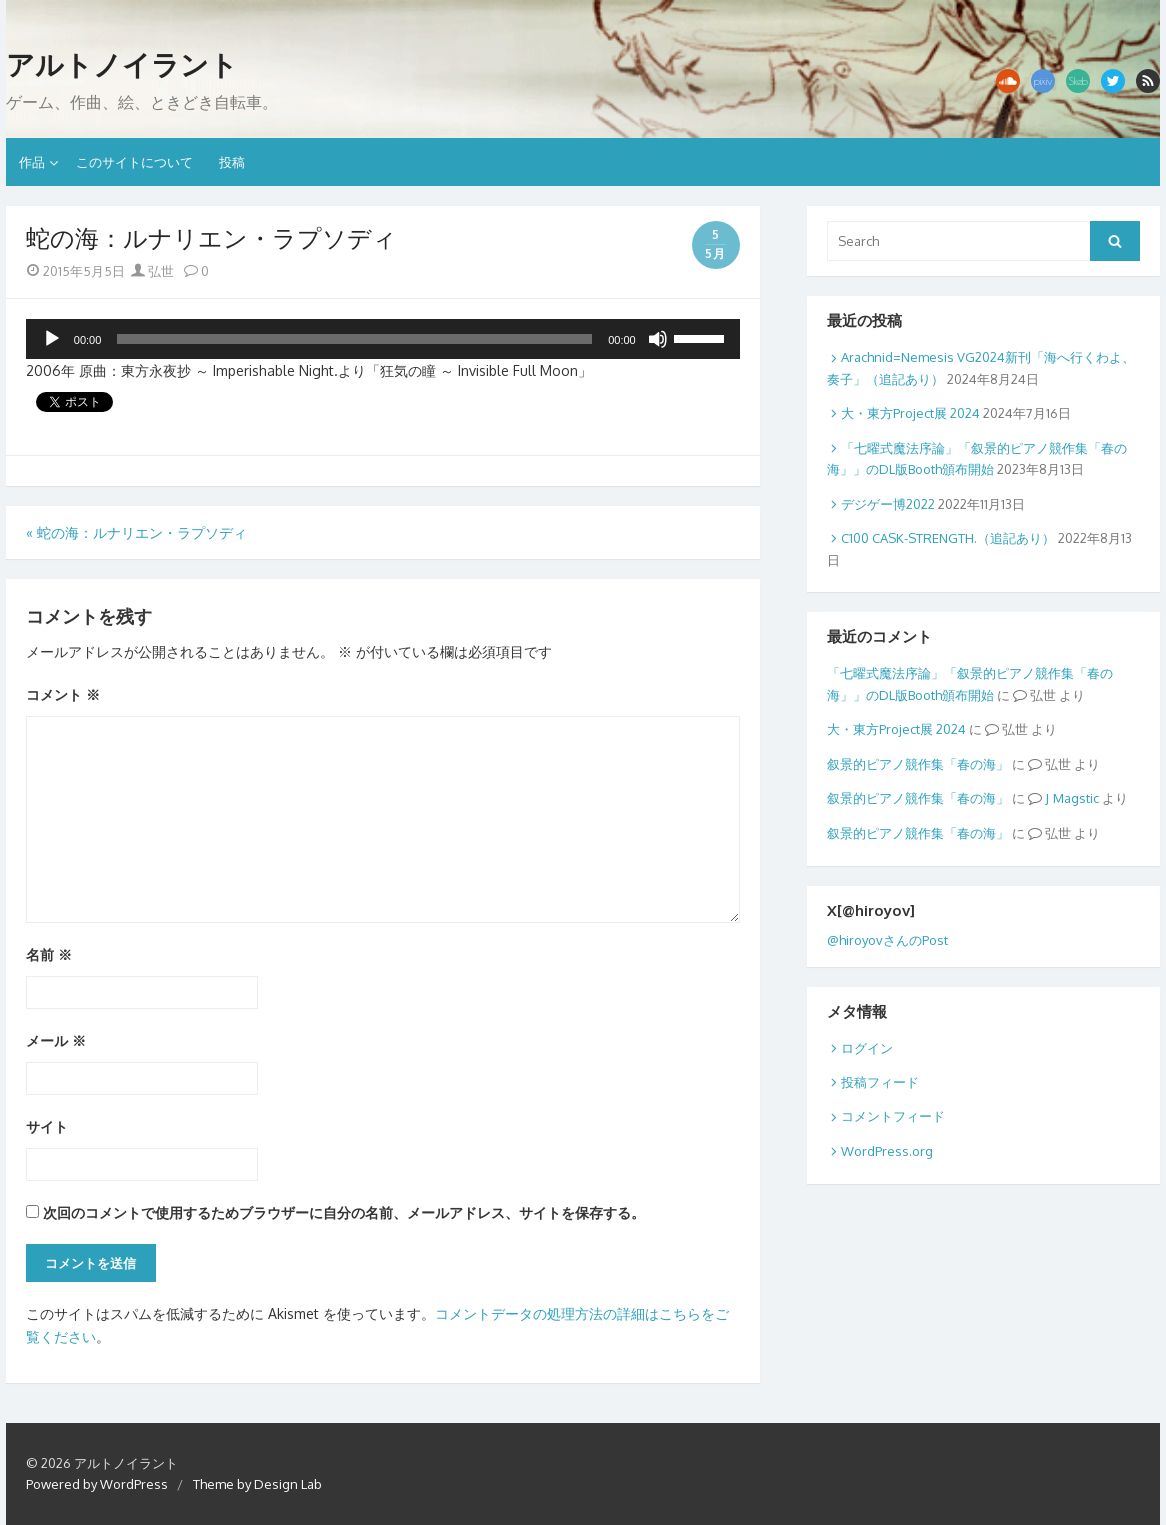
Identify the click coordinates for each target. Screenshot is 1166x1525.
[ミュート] (658, 339)
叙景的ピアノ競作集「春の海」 (918, 764)
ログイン (867, 1048)
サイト (47, 1126)
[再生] (52, 339)
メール (56, 1040)
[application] (383, 339)
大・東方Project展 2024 (910, 413)
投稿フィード (880, 1082)
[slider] (354, 339)
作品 (32, 162)
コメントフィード (893, 1116)
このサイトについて (134, 162)
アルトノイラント (122, 65)
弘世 (152, 271)
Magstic (1076, 798)
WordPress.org (887, 1151)
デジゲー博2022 (888, 504)
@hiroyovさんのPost (887, 940)
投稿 (232, 162)
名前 (49, 954)
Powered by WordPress (97, 1484)
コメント (63, 694)
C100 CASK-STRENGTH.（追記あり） (948, 538)
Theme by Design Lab (257, 1484)
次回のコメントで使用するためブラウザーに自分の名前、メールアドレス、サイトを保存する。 (344, 1212)
